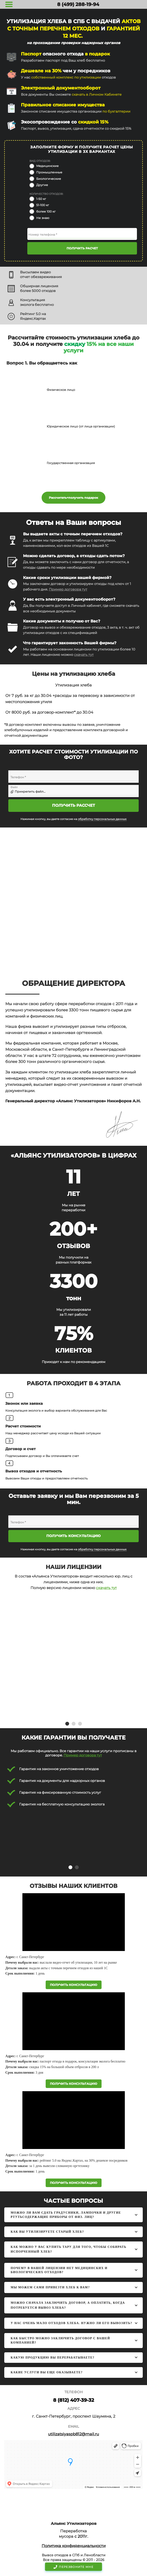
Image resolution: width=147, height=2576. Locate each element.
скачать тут (84, 655)
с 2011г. (81, 2536)
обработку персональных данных (102, 819)
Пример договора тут (68, 589)
